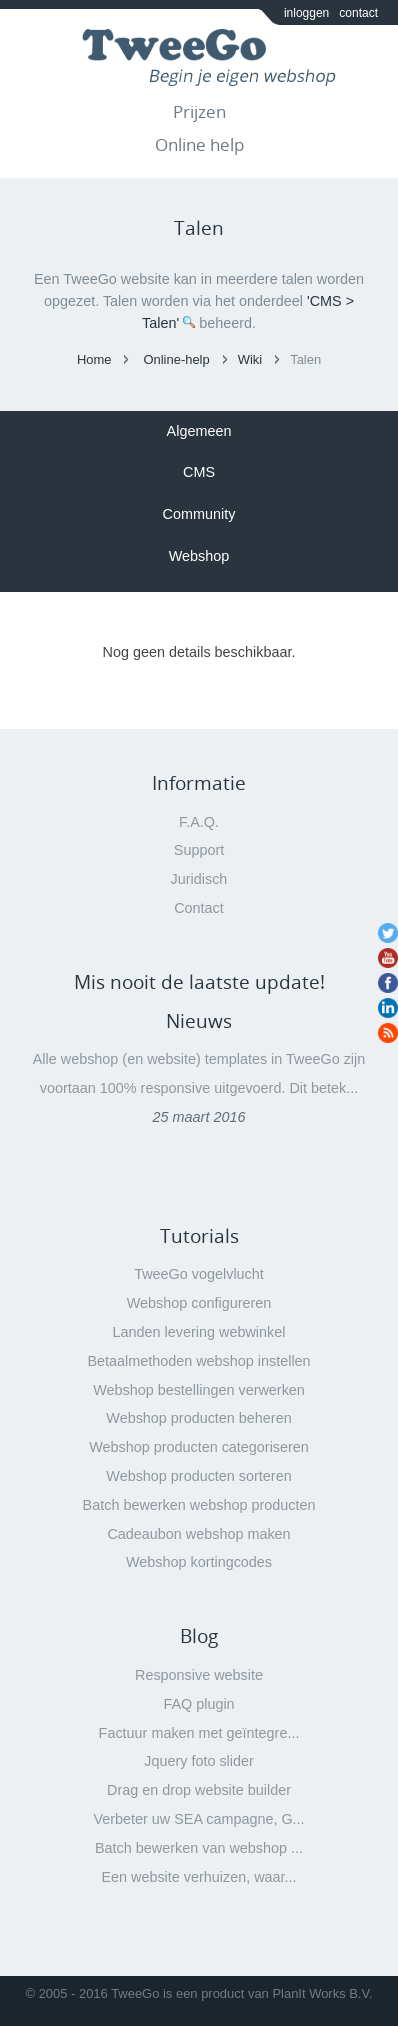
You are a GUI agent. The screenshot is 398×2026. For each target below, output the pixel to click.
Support (199, 850)
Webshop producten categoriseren (199, 1447)
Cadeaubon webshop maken (198, 1534)
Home (94, 359)
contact (358, 13)
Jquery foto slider (199, 1761)
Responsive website (199, 1675)
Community (199, 514)
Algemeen (199, 431)
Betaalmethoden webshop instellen (198, 1361)
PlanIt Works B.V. (322, 1993)
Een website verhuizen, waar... (198, 1877)
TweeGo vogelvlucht (199, 1274)
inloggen (306, 13)
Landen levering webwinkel (199, 1332)
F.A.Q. (199, 822)
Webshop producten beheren (198, 1418)
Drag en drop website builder (199, 1790)
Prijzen (199, 111)
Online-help (176, 359)
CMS (199, 472)
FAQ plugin (198, 1704)
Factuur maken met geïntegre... (199, 1733)
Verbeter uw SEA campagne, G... (198, 1819)
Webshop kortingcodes (199, 1562)
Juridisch (199, 879)
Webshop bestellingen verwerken (199, 1390)
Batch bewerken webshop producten (199, 1505)
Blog (199, 1636)
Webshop (199, 556)
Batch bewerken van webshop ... (199, 1848)
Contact (199, 908)
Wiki (250, 359)
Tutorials (199, 1236)
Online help (199, 144)
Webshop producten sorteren (198, 1476)
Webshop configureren (199, 1303)
